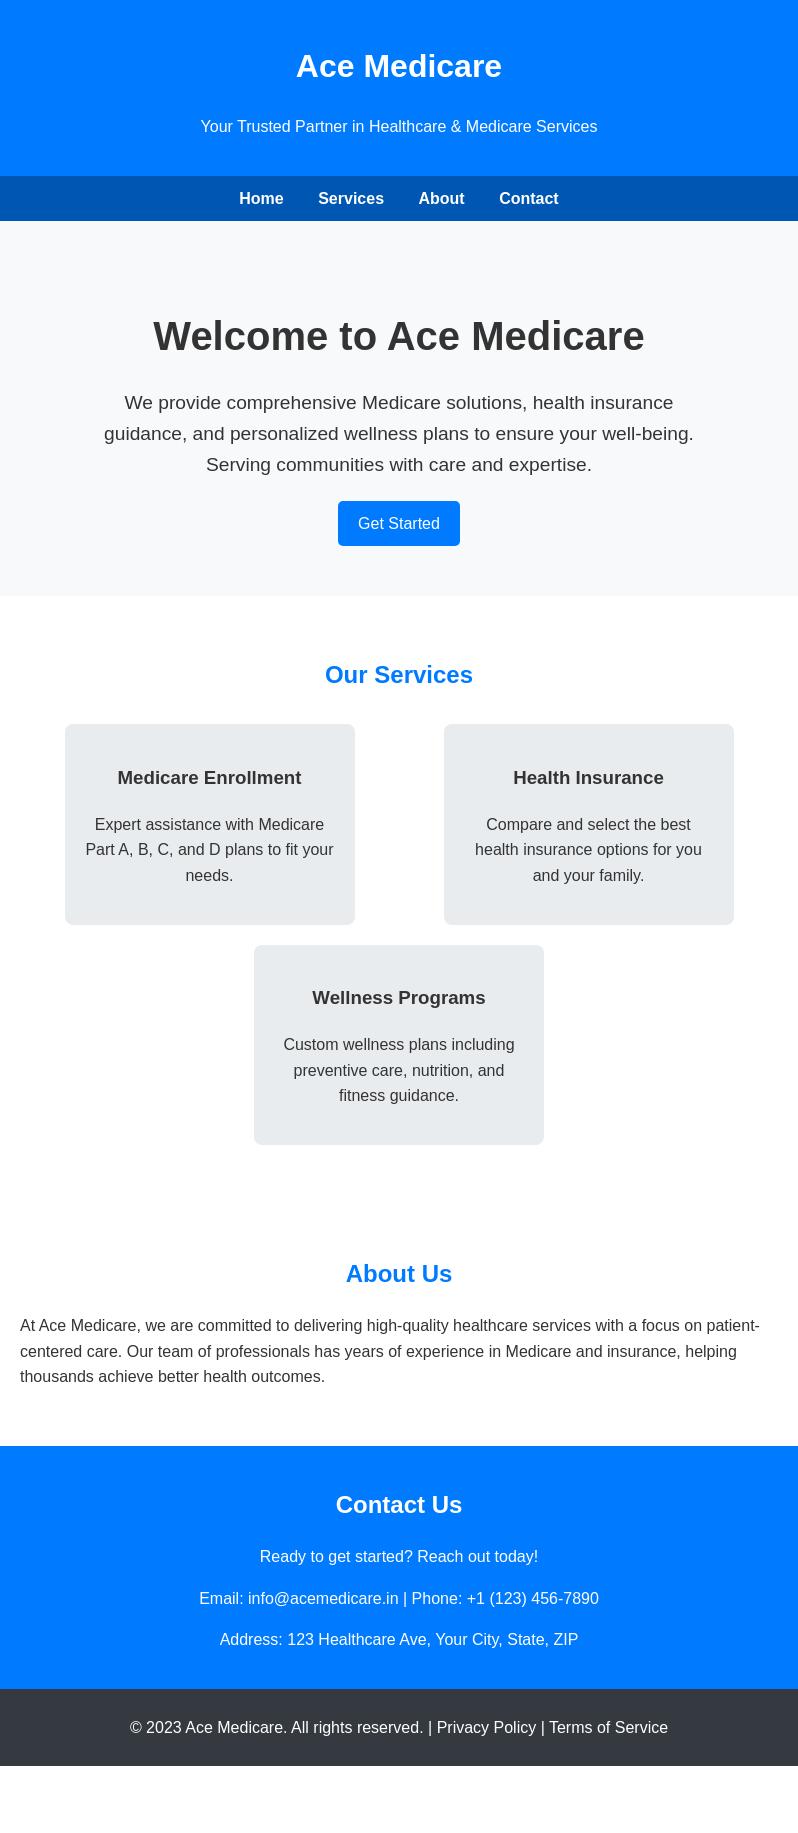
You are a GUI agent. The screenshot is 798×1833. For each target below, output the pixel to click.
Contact (529, 198)
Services (351, 198)
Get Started (399, 523)
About (441, 198)
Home (261, 198)
